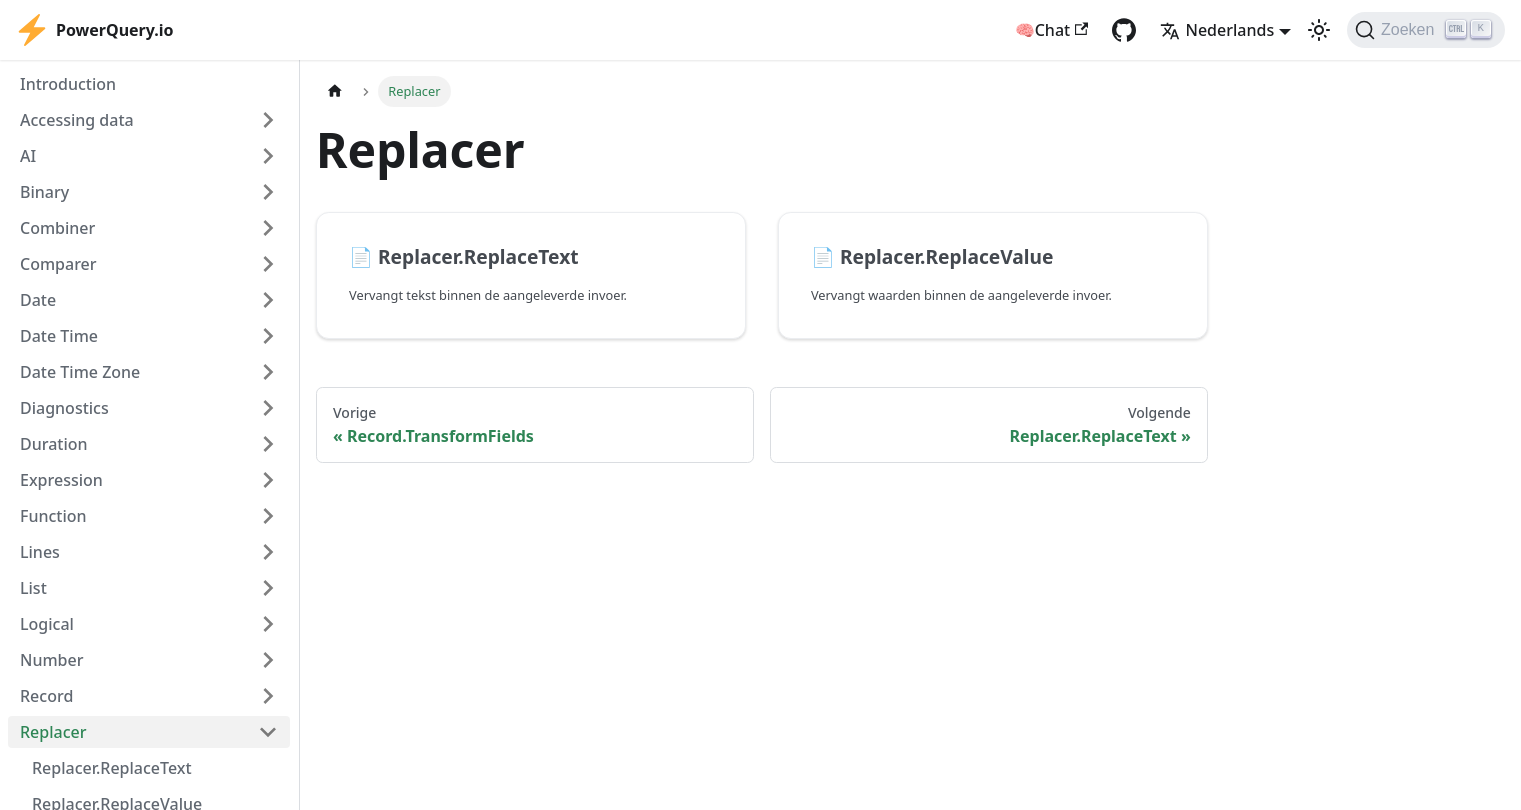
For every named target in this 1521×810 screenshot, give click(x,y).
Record (46, 696)
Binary (44, 192)
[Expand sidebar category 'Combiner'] (268, 228)
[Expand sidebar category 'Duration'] (268, 444)
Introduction (68, 84)
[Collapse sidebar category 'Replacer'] (268, 732)
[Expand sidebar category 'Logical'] (268, 624)
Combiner (57, 228)
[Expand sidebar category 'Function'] (268, 516)
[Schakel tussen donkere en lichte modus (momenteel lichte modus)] (1319, 30)
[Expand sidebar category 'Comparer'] (268, 264)
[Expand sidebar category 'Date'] (268, 300)
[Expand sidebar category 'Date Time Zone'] (268, 372)
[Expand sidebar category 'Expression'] (268, 480)
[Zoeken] (1426, 30)
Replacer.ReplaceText (112, 768)
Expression (61, 480)
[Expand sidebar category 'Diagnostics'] (268, 408)
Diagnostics (64, 408)
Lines (40, 552)
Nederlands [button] (1217, 30)
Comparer (58, 264)
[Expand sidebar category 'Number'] (268, 660)
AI (28, 156)
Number (51, 660)
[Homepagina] (335, 91)
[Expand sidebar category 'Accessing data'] (268, 120)
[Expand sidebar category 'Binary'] (268, 192)
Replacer (53, 732)
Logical (47, 624)
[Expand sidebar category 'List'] (268, 588)
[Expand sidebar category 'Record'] (268, 696)
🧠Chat (1052, 30)
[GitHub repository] (1124, 30)
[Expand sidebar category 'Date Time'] (268, 336)
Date (38, 300)
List (33, 588)
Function (53, 516)
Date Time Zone (80, 372)
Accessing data (77, 120)
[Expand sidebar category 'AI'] (268, 156)
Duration (54, 444)
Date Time (59, 336)
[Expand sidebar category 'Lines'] (268, 552)
